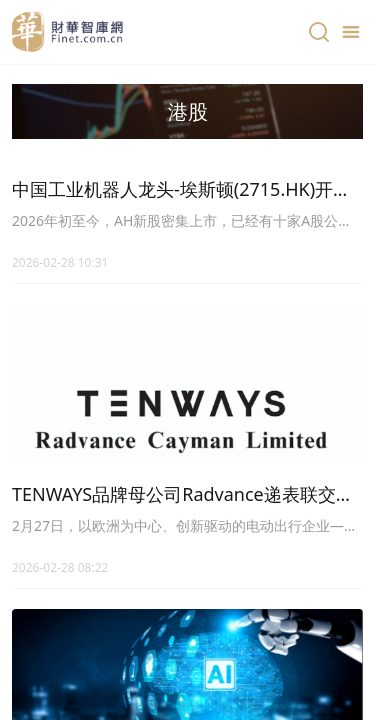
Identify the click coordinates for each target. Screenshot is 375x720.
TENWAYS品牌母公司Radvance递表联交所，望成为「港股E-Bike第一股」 (174, 495)
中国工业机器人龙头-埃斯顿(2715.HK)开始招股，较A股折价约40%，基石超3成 (181, 190)
